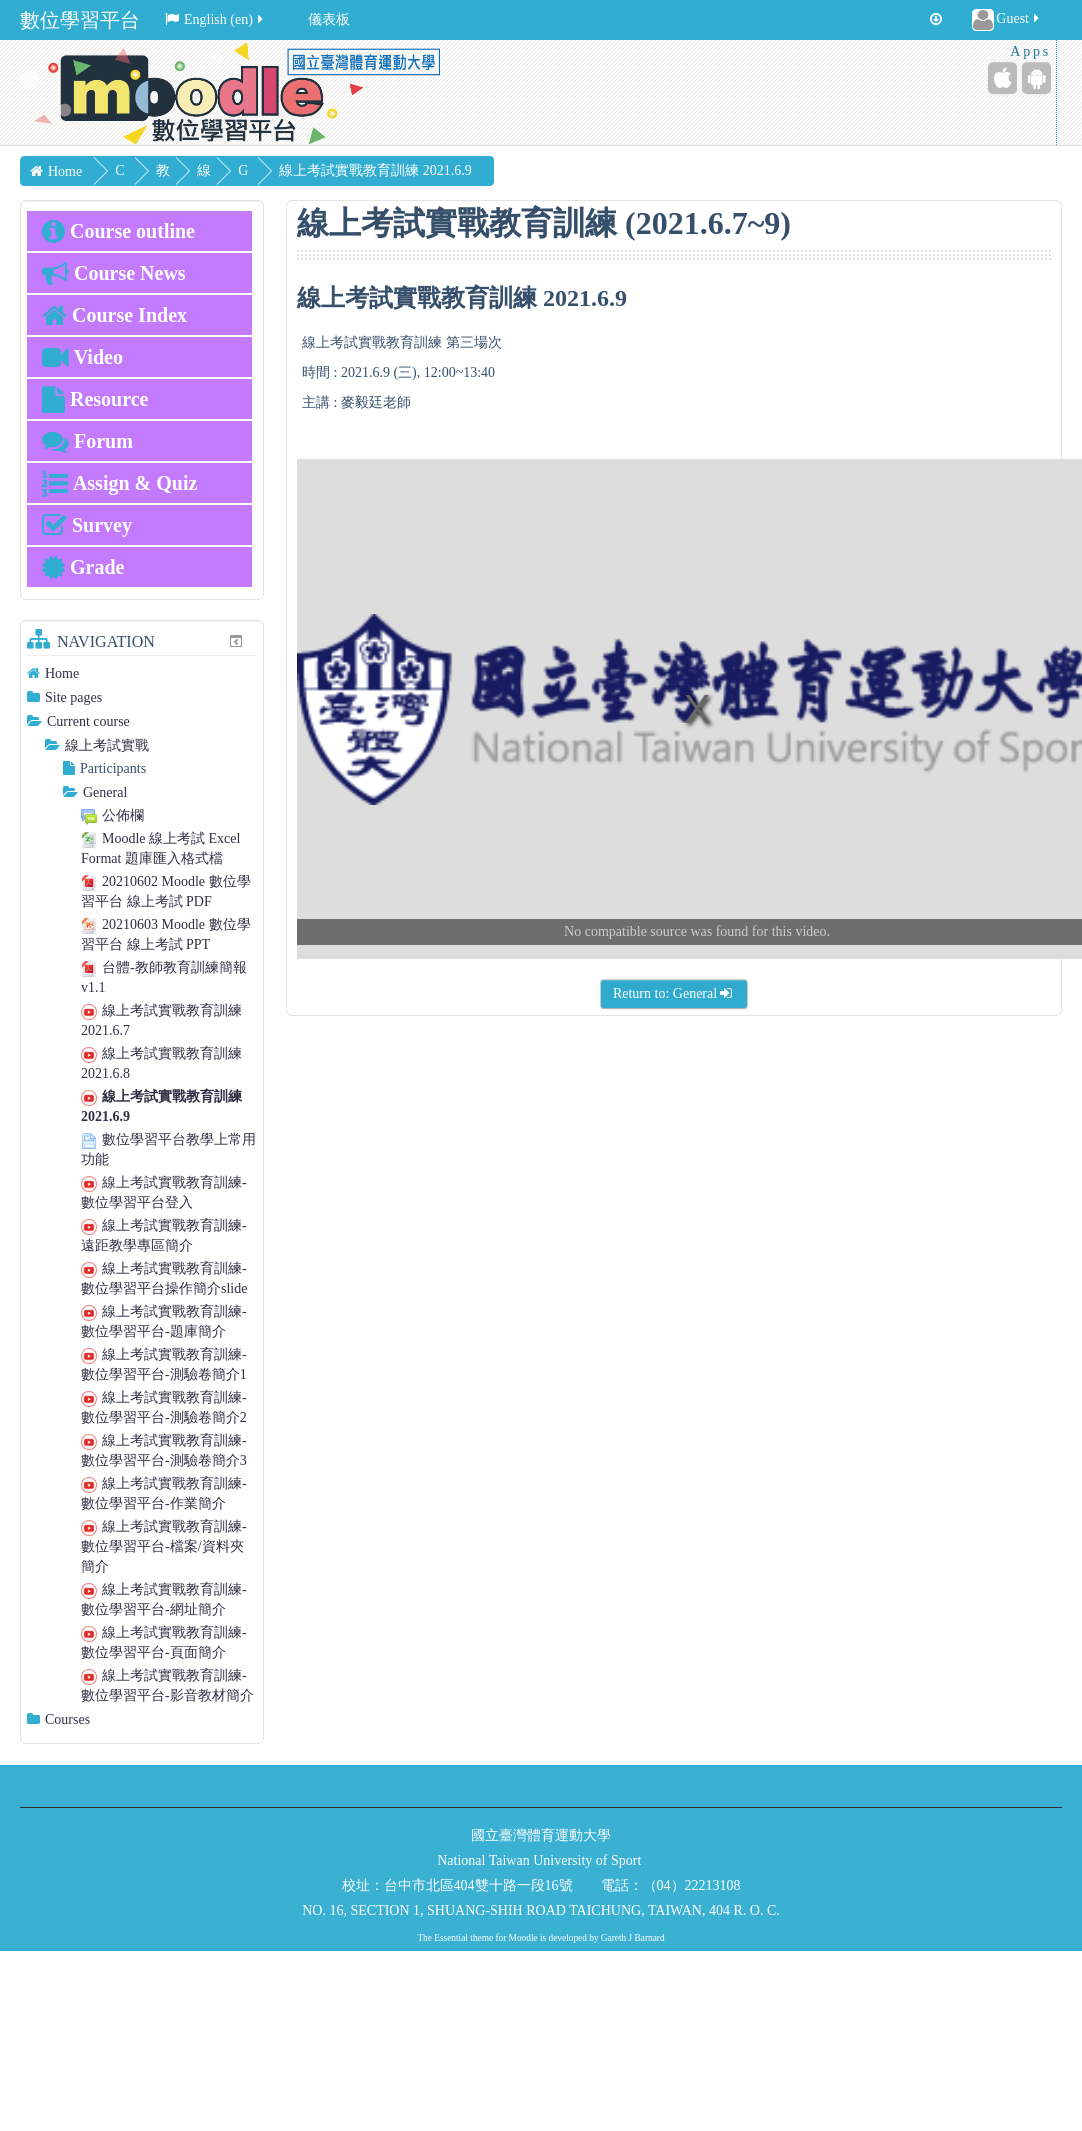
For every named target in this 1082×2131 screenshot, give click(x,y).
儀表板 (329, 19)
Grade (83, 567)
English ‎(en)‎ (215, 19)
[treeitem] (142, 673)
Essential (451, 1938)
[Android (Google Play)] (1036, 78)
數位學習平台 (80, 20)
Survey (87, 525)
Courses (67, 1719)
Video (82, 357)
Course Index (114, 315)
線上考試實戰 (107, 745)
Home (62, 673)
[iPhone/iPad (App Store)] (1002, 78)
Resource (95, 399)
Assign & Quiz (119, 483)
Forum (87, 441)
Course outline (118, 231)
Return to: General (674, 993)
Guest (1007, 20)
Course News (114, 273)
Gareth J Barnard (633, 1938)
